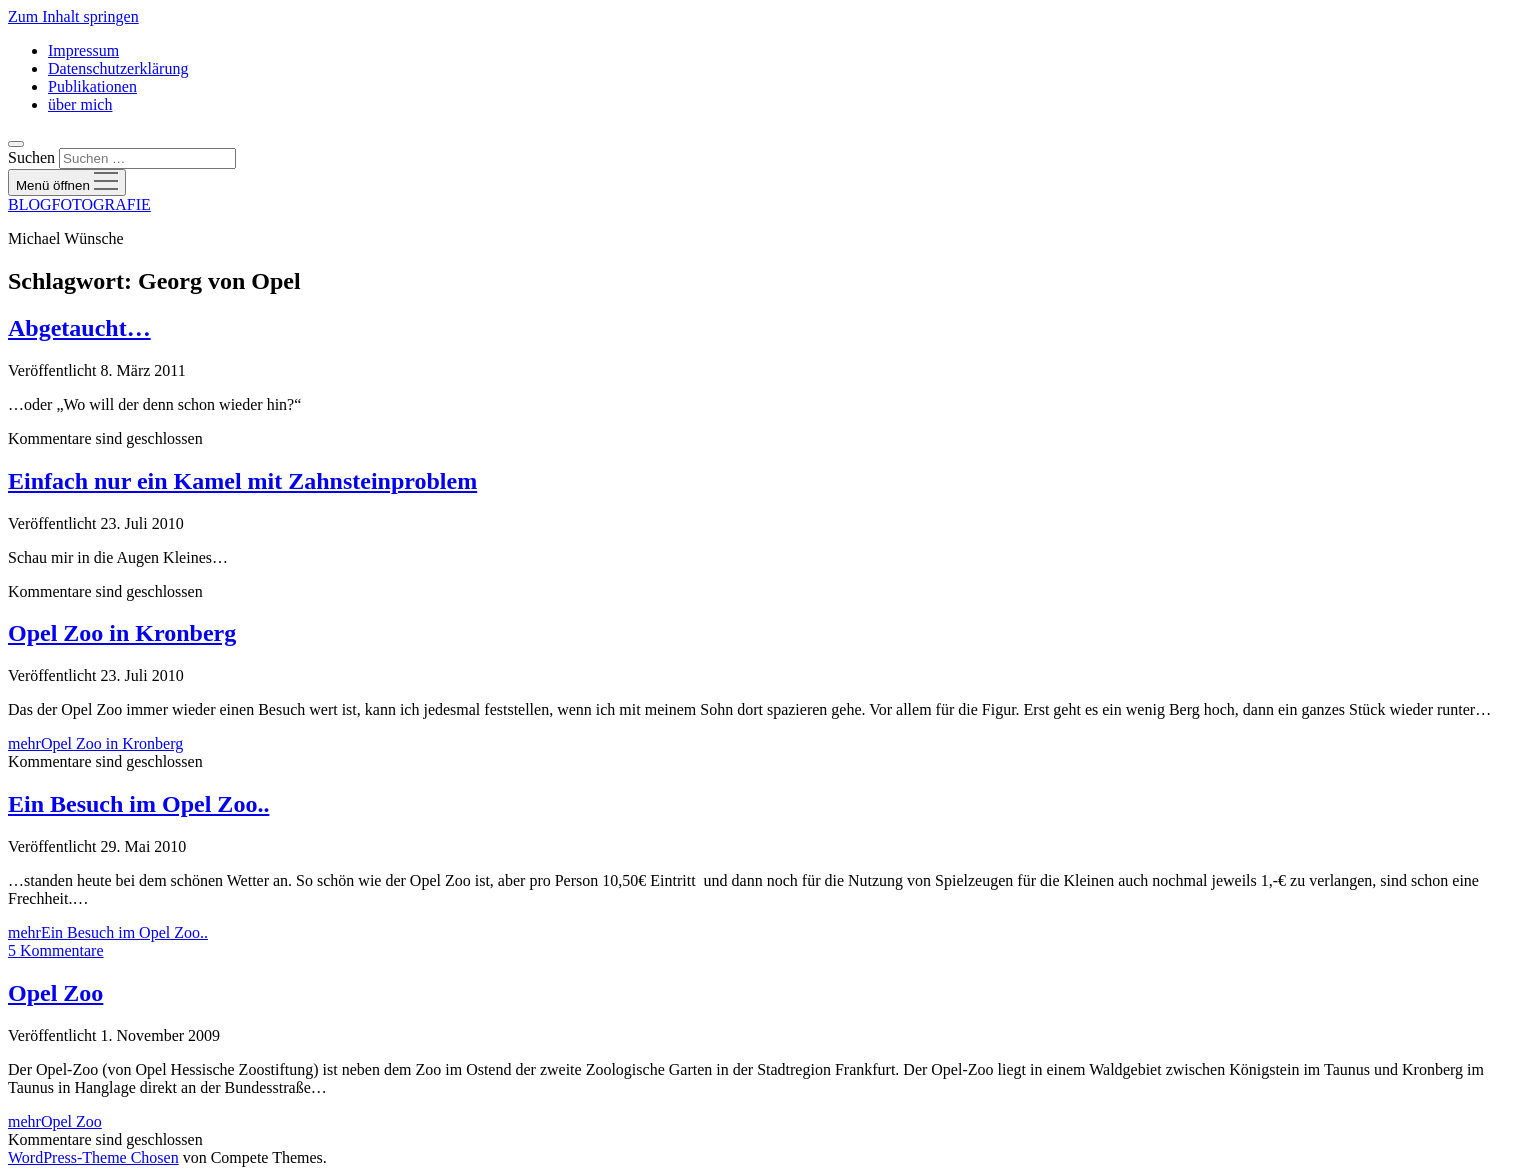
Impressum (83, 50)
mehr (95, 743)
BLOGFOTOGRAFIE (79, 204)
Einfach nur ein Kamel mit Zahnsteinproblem (242, 481)
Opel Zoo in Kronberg (122, 633)
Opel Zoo (55, 993)
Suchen (31, 157)
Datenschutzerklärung (118, 68)
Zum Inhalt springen (73, 16)
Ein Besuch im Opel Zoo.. (138, 804)
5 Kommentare (56, 950)
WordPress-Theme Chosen (93, 1157)
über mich (80, 104)
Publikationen (92, 86)
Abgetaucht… (79, 328)
